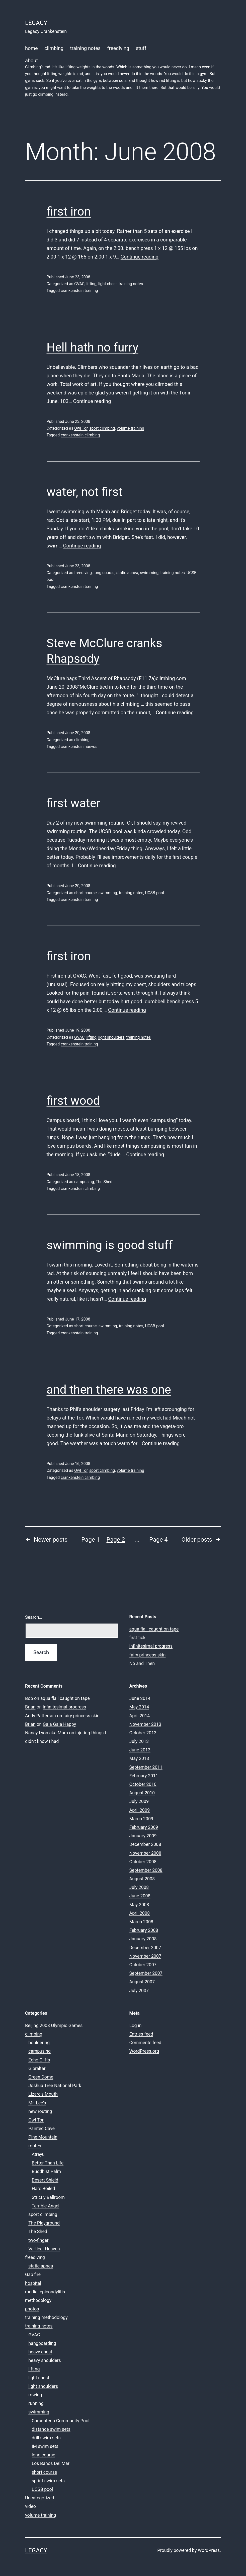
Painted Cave (41, 2128)
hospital (33, 2283)
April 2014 (139, 1715)
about (123, 78)
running (35, 2403)
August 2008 (142, 1878)
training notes (85, 48)
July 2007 (139, 1990)
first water (74, 803)
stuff (141, 48)
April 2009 (139, 1810)
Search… (33, 1617)
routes (34, 2145)
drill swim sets (46, 2437)
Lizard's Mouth (43, 2094)
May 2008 (139, 1904)
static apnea (127, 572)
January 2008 (143, 1938)
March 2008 (141, 1921)
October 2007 (142, 1964)
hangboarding (42, 2343)
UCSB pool (154, 892)
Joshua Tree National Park (54, 2085)
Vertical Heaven (44, 2248)
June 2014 (139, 1698)
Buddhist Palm (46, 2171)
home (31, 48)
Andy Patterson (40, 1715)
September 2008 (145, 1870)
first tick (137, 1637)
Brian (30, 1706)
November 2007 (145, 1956)
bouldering (39, 2042)
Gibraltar (36, 2068)
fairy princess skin (147, 1654)
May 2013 (139, 1758)
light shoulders (111, 1037)
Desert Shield (45, 2180)
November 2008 (145, 1853)
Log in (135, 2025)
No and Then (142, 1663)
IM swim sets (45, 2446)
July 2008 (139, 1887)
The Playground (44, 2223)
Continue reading (139, 257)
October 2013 (142, 1732)
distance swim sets (51, 2429)
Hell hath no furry (92, 347)
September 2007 (145, 1973)
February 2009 (143, 1827)
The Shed (104, 1181)
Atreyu (38, 2154)
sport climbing (102, 428)
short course (85, 892)
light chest (107, 283)
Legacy (36, 22)
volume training (130, 428)
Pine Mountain (42, 2137)
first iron (69, 211)
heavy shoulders (44, 2360)
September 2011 (145, 1767)
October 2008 (142, 1861)
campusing (84, 1181)
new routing (40, 2111)
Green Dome (40, 2077)
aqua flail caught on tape (154, 1629)
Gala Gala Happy (59, 1724)
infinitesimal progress (151, 1646)
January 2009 (143, 1835)
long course (104, 572)
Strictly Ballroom (48, 2197)
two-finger (38, 2240)
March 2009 (141, 1818)
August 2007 (142, 1981)
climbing (53, 48)
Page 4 (158, 1539)
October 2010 (142, 1784)
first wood (73, 1100)
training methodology (46, 2317)
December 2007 (145, 1947)
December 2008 (145, 1844)
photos (32, 2308)
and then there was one (109, 1389)
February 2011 (143, 1775)
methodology (38, 2300)
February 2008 (143, 1930)
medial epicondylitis (45, 2291)
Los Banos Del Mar (50, 2463)
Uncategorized (39, 2497)
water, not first (85, 492)
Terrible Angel (45, 2205)
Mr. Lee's (37, 2102)
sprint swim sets (48, 2480)
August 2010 (142, 1792)
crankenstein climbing (80, 435)
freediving (118, 48)
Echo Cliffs (39, 2059)
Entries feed (141, 2034)
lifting (91, 283)
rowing (35, 2394)
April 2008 (139, 1913)
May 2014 (139, 1706)
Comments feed (145, 2042)
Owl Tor (81, 428)
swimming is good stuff (110, 1245)
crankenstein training (79, 290)
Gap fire (33, 2274)
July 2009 (139, 1801)
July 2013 (139, 1741)
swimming (149, 572)
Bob (29, 1698)
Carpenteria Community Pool (60, 2420)
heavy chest (40, 2351)
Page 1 (90, 1539)
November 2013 (145, 1724)
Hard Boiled (43, 2188)
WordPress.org (144, 2051)
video (30, 2506)
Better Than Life (47, 2162)
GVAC (79, 283)
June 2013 (139, 1749)
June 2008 (139, 1895)
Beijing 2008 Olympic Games (54, 2025)
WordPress (209, 2550)
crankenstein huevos (79, 746)
